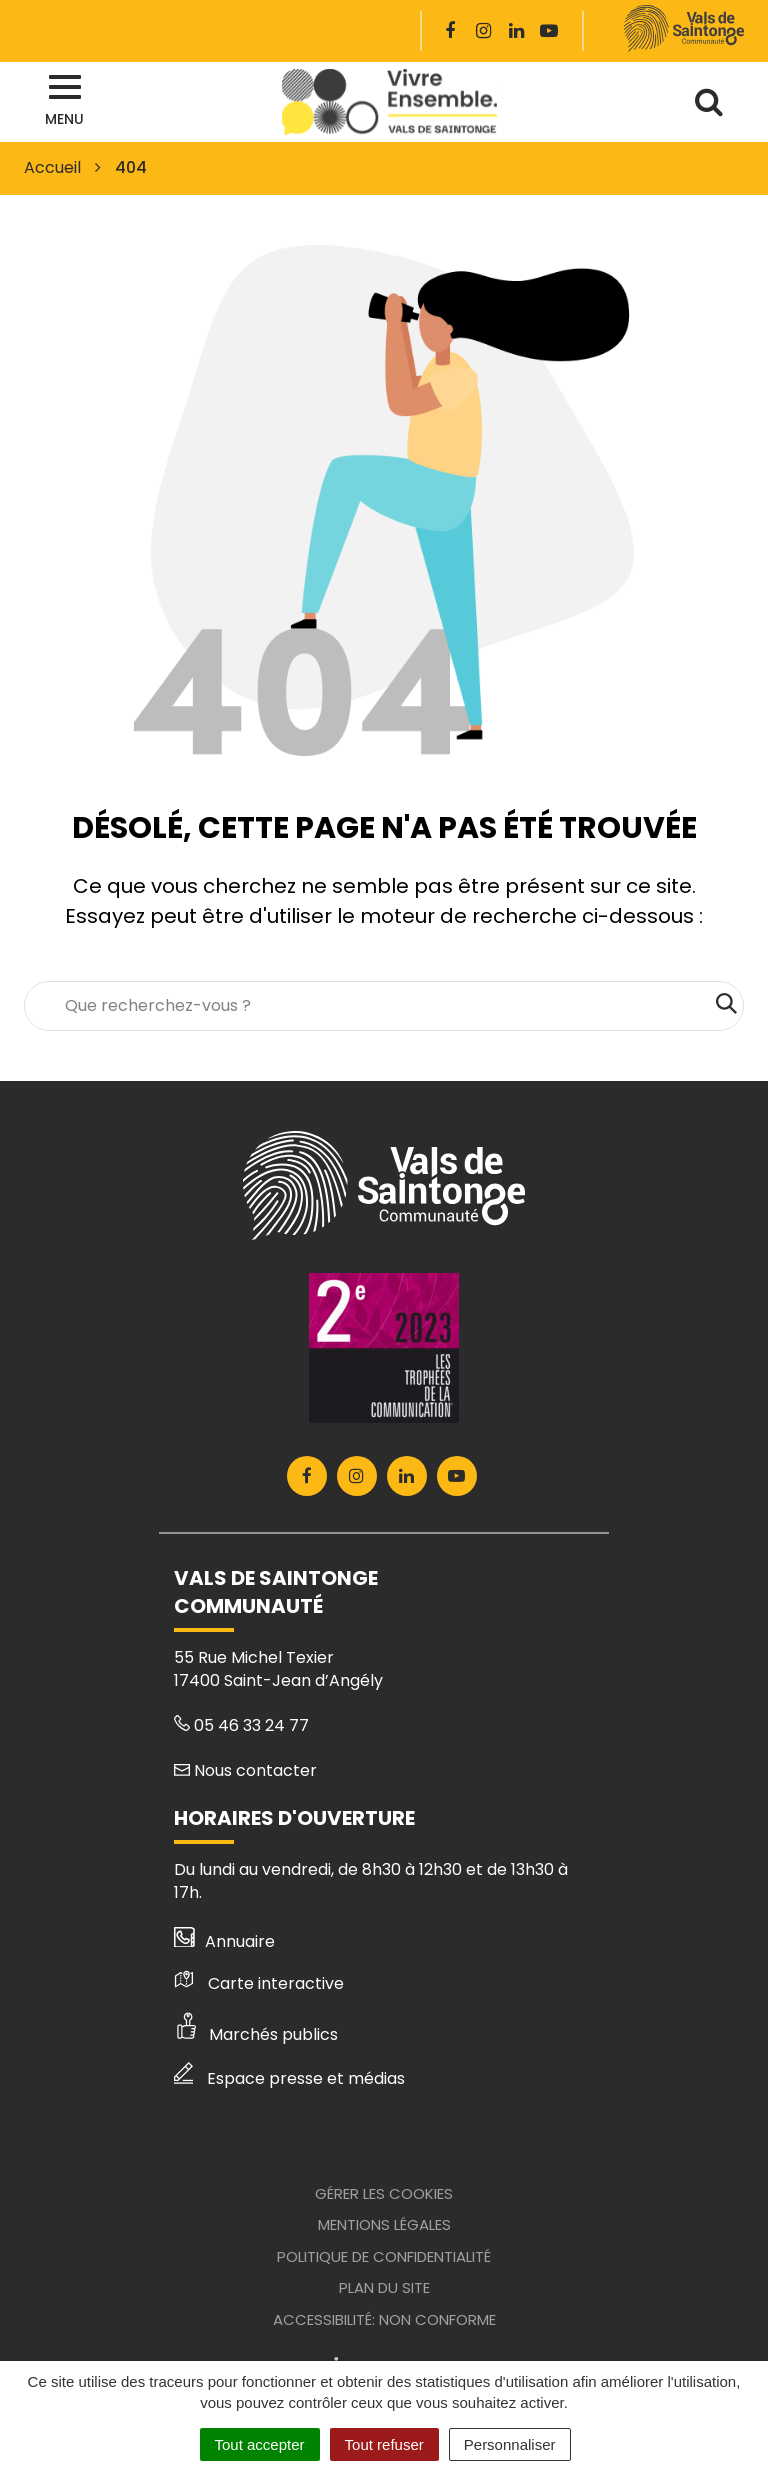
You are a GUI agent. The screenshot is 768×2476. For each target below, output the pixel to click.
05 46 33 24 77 (241, 1725)
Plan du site (384, 2287)
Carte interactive (259, 1983)
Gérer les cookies (384, 2193)
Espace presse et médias (289, 2078)
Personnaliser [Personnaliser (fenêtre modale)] (510, 2444)
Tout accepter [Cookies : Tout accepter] (260, 2444)
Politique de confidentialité (384, 2256)
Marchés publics (256, 2034)
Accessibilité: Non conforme (384, 2319)
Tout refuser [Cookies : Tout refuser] (384, 2444)
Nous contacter (245, 1770)
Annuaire (224, 1941)
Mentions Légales (384, 2224)
